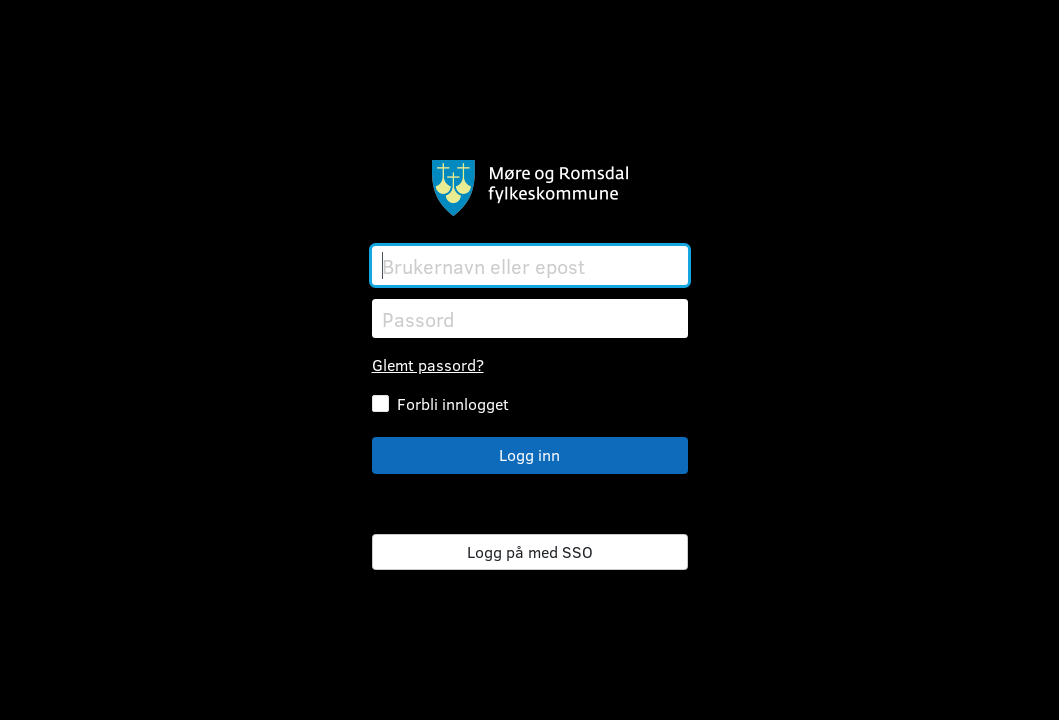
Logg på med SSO (530, 551)
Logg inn (529, 454)
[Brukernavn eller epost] (530, 265)
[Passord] (530, 318)
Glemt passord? (428, 364)
